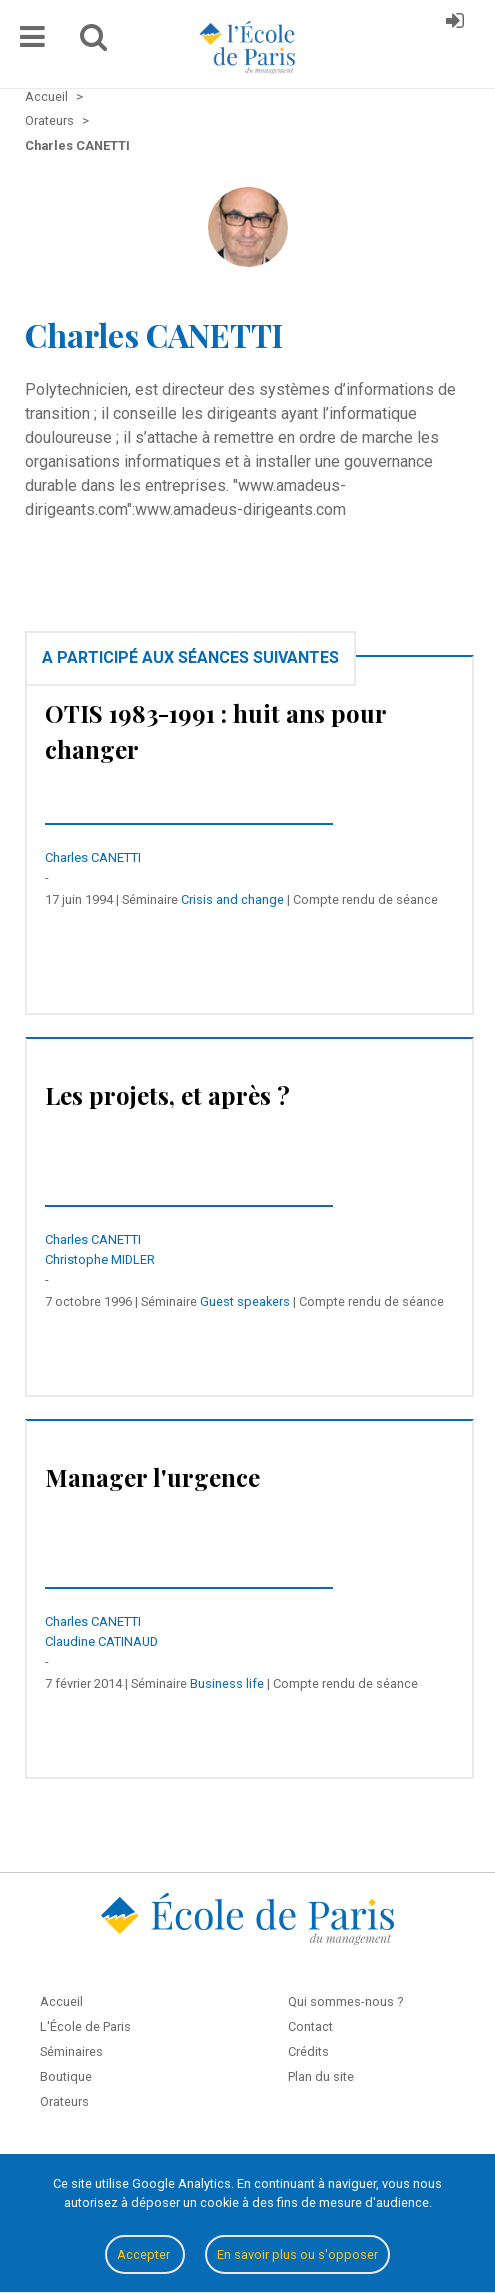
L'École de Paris (85, 2026)
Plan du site (321, 2076)
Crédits (308, 2051)
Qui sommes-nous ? (345, 2001)
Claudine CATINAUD (101, 1641)
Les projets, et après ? (167, 1095)
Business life (227, 1683)
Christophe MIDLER (100, 1259)
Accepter (145, 2254)
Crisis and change (232, 899)
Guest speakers (245, 1301)
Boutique (66, 2076)
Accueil (61, 2001)
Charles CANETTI (93, 857)
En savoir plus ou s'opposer (297, 2254)
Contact (310, 2026)
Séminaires (71, 2051)
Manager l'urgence (152, 1477)
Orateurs (64, 2101)
